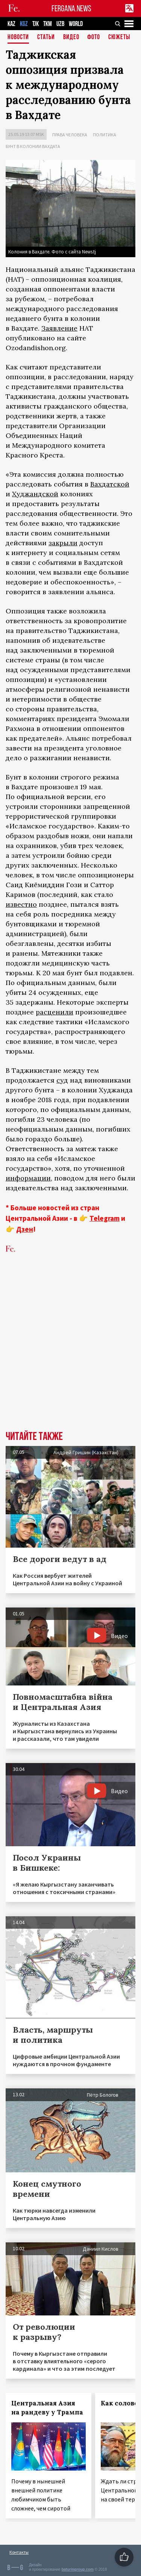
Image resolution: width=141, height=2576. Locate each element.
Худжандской (35, 494)
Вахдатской (109, 484)
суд (62, 1080)
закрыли (63, 542)
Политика (104, 134)
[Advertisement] (70, 1353)
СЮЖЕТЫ (119, 37)
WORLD (76, 24)
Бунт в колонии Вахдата (33, 146)
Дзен (24, 1229)
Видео (71, 37)
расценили (54, 1012)
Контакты (19, 2552)
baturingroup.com (77, 2569)
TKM (47, 24)
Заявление (59, 328)
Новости (18, 37)
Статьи (46, 37)
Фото (93, 37)
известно (21, 904)
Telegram (104, 1218)
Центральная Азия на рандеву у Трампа (47, 2407)
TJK (35, 24)
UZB (60, 24)
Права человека (69, 134)
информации (28, 1178)
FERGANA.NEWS (71, 8)
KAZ (11, 24)
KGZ (24, 24)
